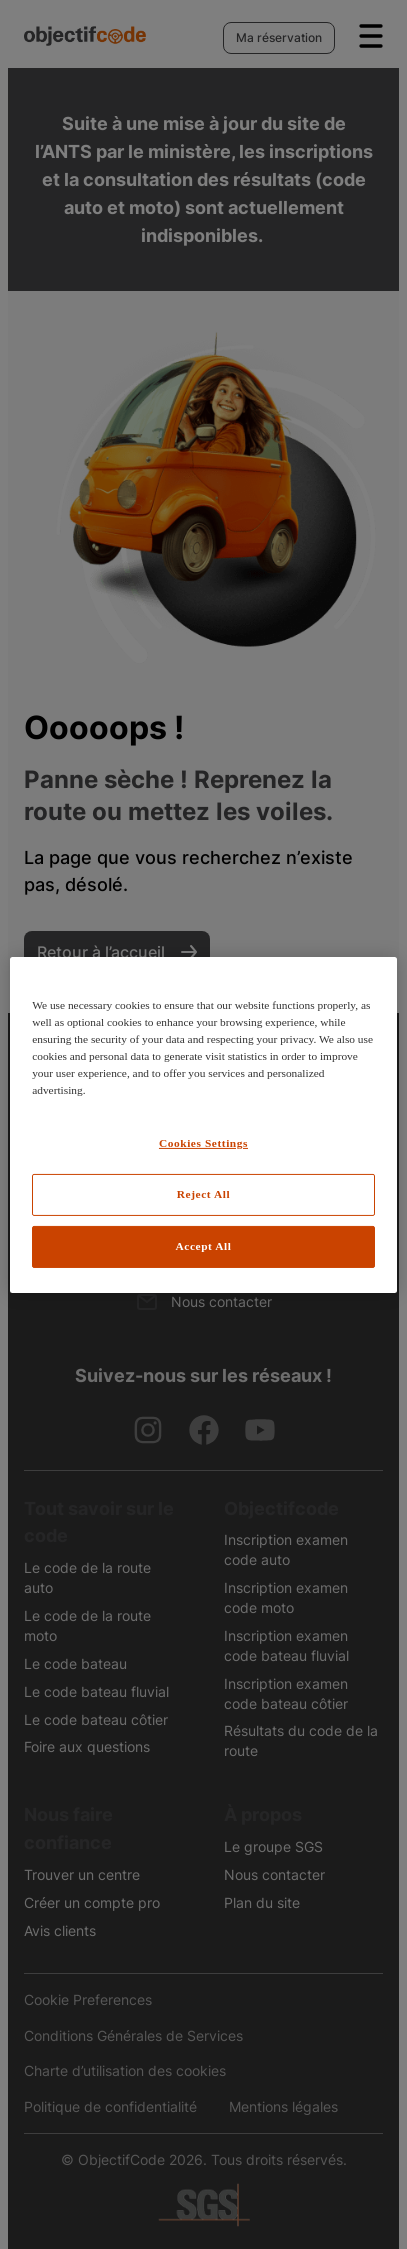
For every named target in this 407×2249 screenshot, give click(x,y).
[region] (203, 1124)
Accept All (204, 1246)
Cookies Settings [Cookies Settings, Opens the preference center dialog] (203, 1143)
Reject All (203, 1194)
